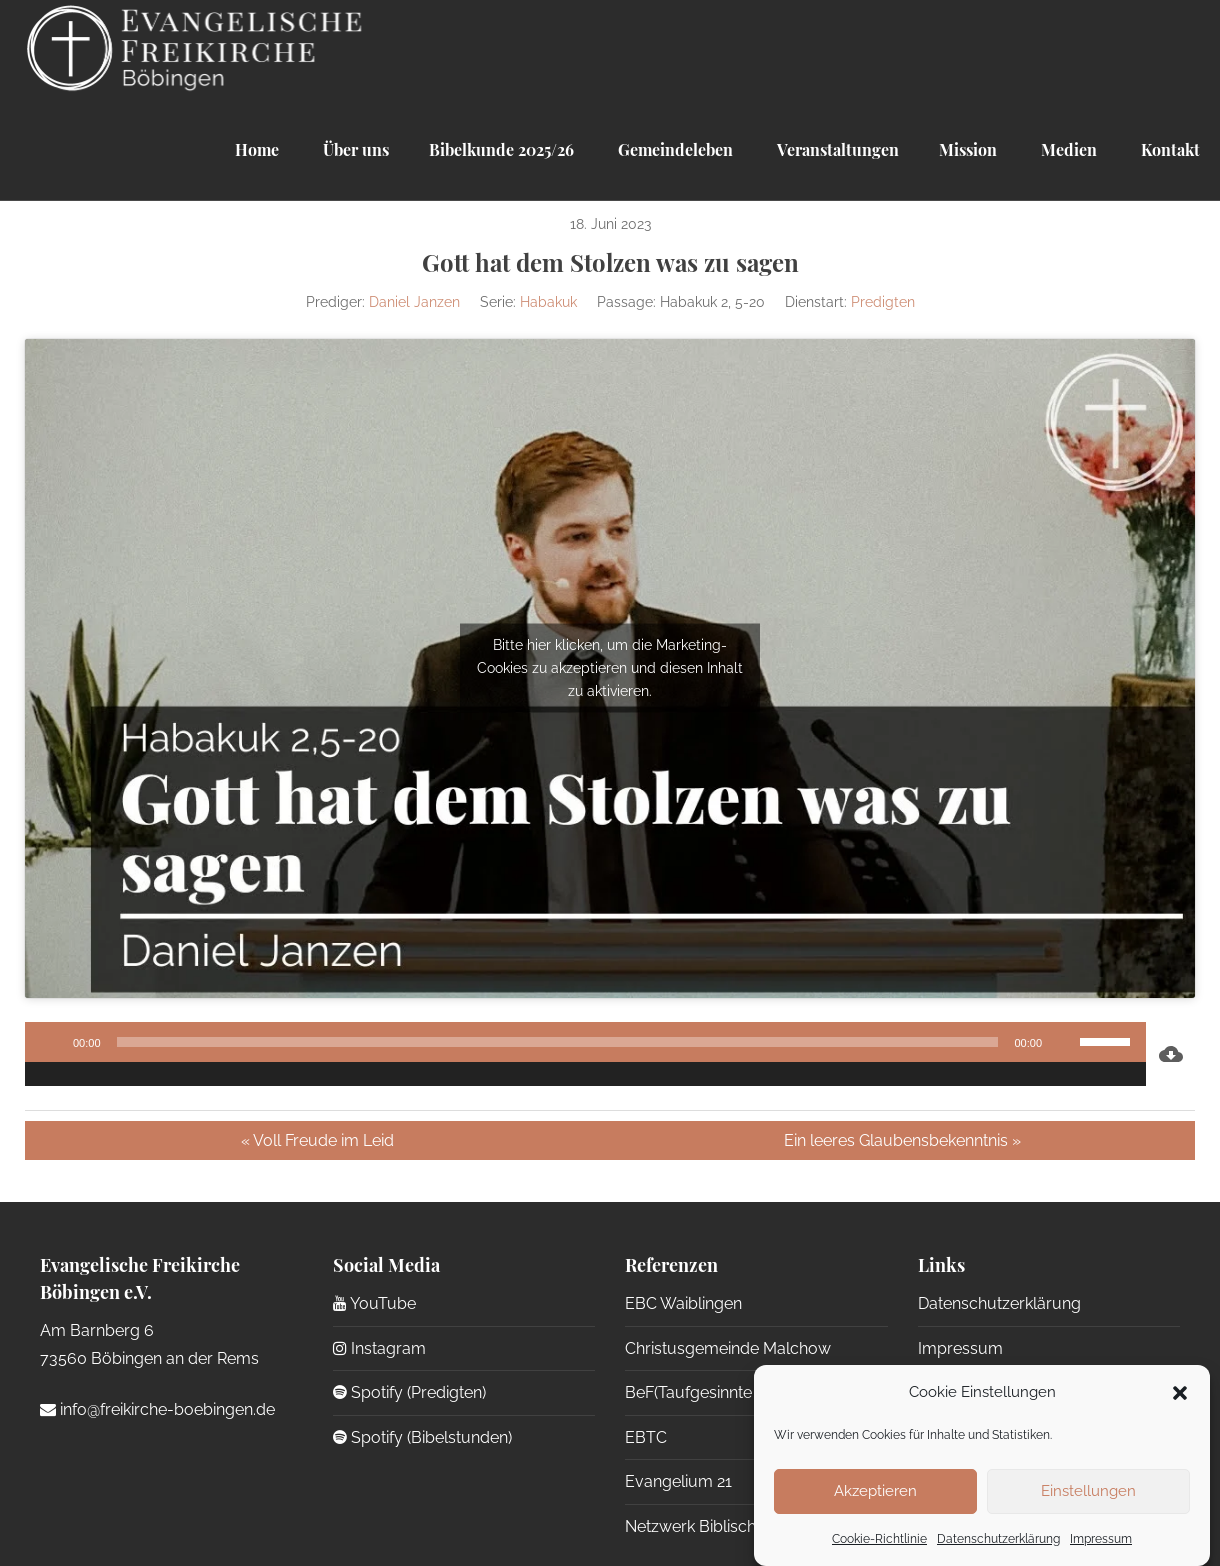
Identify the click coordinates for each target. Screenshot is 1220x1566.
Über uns (354, 149)
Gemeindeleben (673, 149)
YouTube (374, 1303)
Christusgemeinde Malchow (728, 1348)
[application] (585, 1054)
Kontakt (1168, 149)
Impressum (1101, 1539)
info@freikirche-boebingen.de (157, 1409)
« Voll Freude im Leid (317, 1140)
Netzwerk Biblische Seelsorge (734, 1526)
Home (257, 149)
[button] (1180, 1393)
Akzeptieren (875, 1491)
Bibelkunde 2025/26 (501, 149)
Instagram (379, 1348)
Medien (1067, 149)
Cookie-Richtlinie (879, 1539)
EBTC (646, 1437)
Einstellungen (1088, 1491)
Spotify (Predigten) (409, 1392)
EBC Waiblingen (683, 1303)
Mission (968, 149)
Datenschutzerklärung (998, 1539)
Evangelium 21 (678, 1481)
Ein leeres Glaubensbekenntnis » (902, 1140)
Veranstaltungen (836, 149)
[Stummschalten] (1064, 1042)
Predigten (883, 302)
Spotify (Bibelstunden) (422, 1437)
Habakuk (548, 302)
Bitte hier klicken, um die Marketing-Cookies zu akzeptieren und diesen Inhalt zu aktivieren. (610, 668)
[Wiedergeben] (51, 1042)
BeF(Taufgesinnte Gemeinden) (734, 1392)
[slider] (558, 1042)
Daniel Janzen (414, 302)
